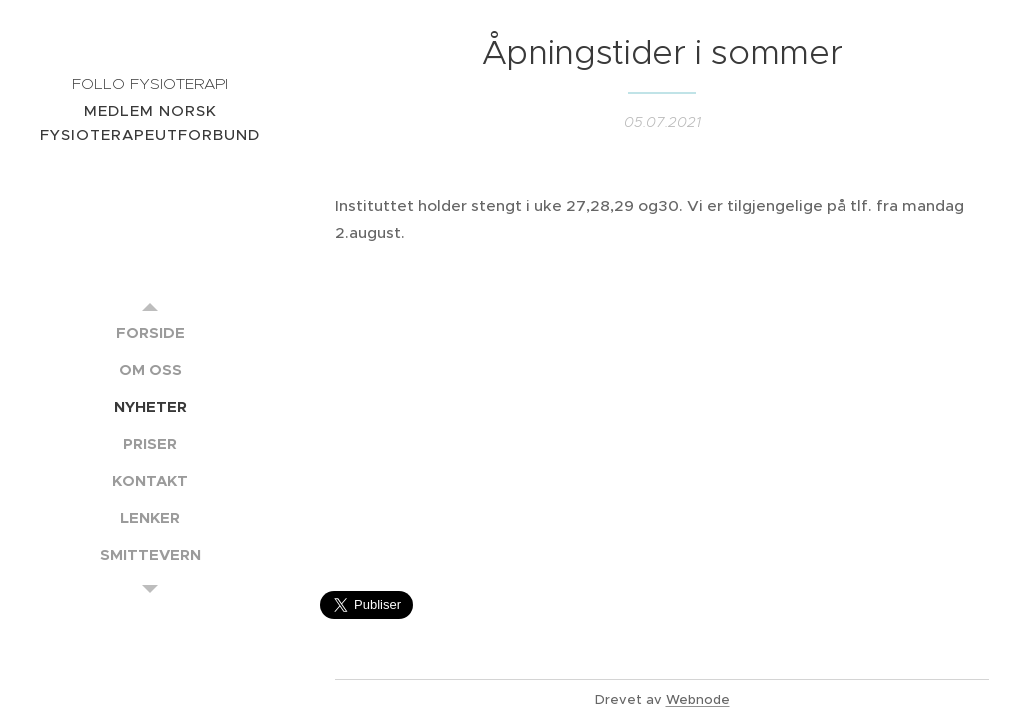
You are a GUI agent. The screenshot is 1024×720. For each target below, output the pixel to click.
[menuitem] (150, 332)
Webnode (698, 699)
